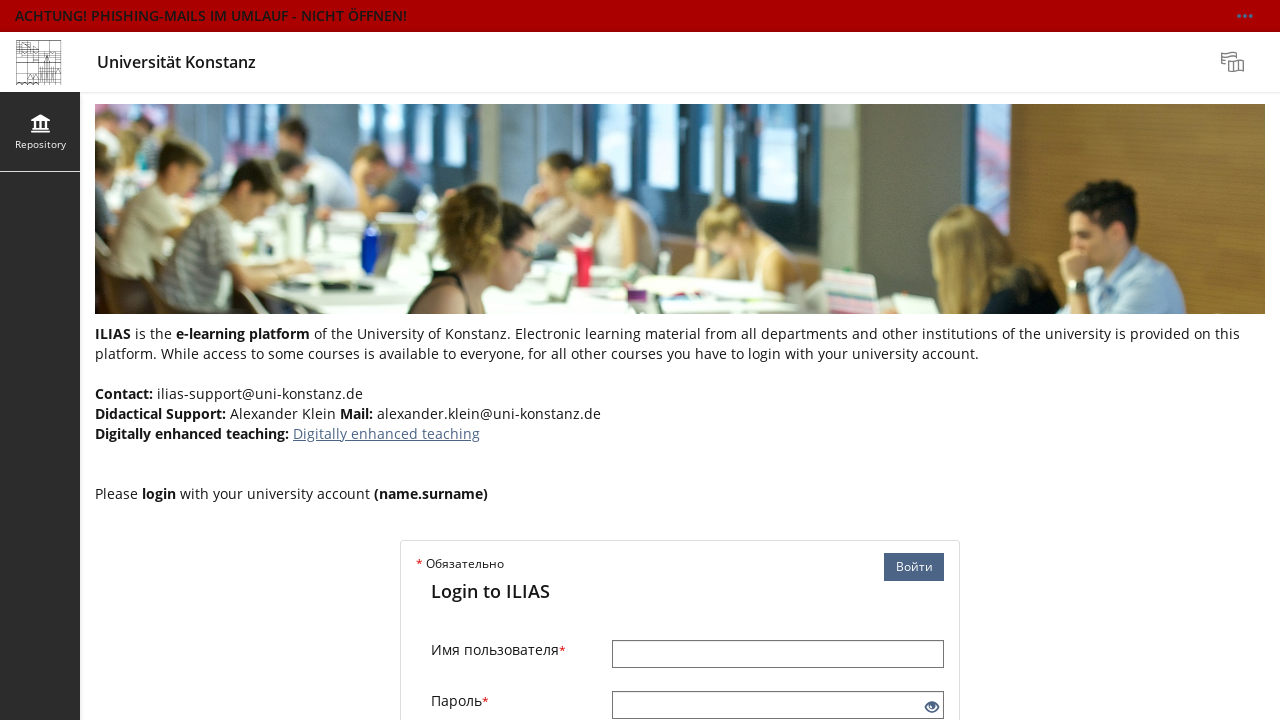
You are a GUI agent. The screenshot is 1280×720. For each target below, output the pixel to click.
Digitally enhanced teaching (386, 433)
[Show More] (1245, 16)
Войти (914, 566)
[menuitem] (1235, 62)
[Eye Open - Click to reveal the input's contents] (932, 707)
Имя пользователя (498, 649)
